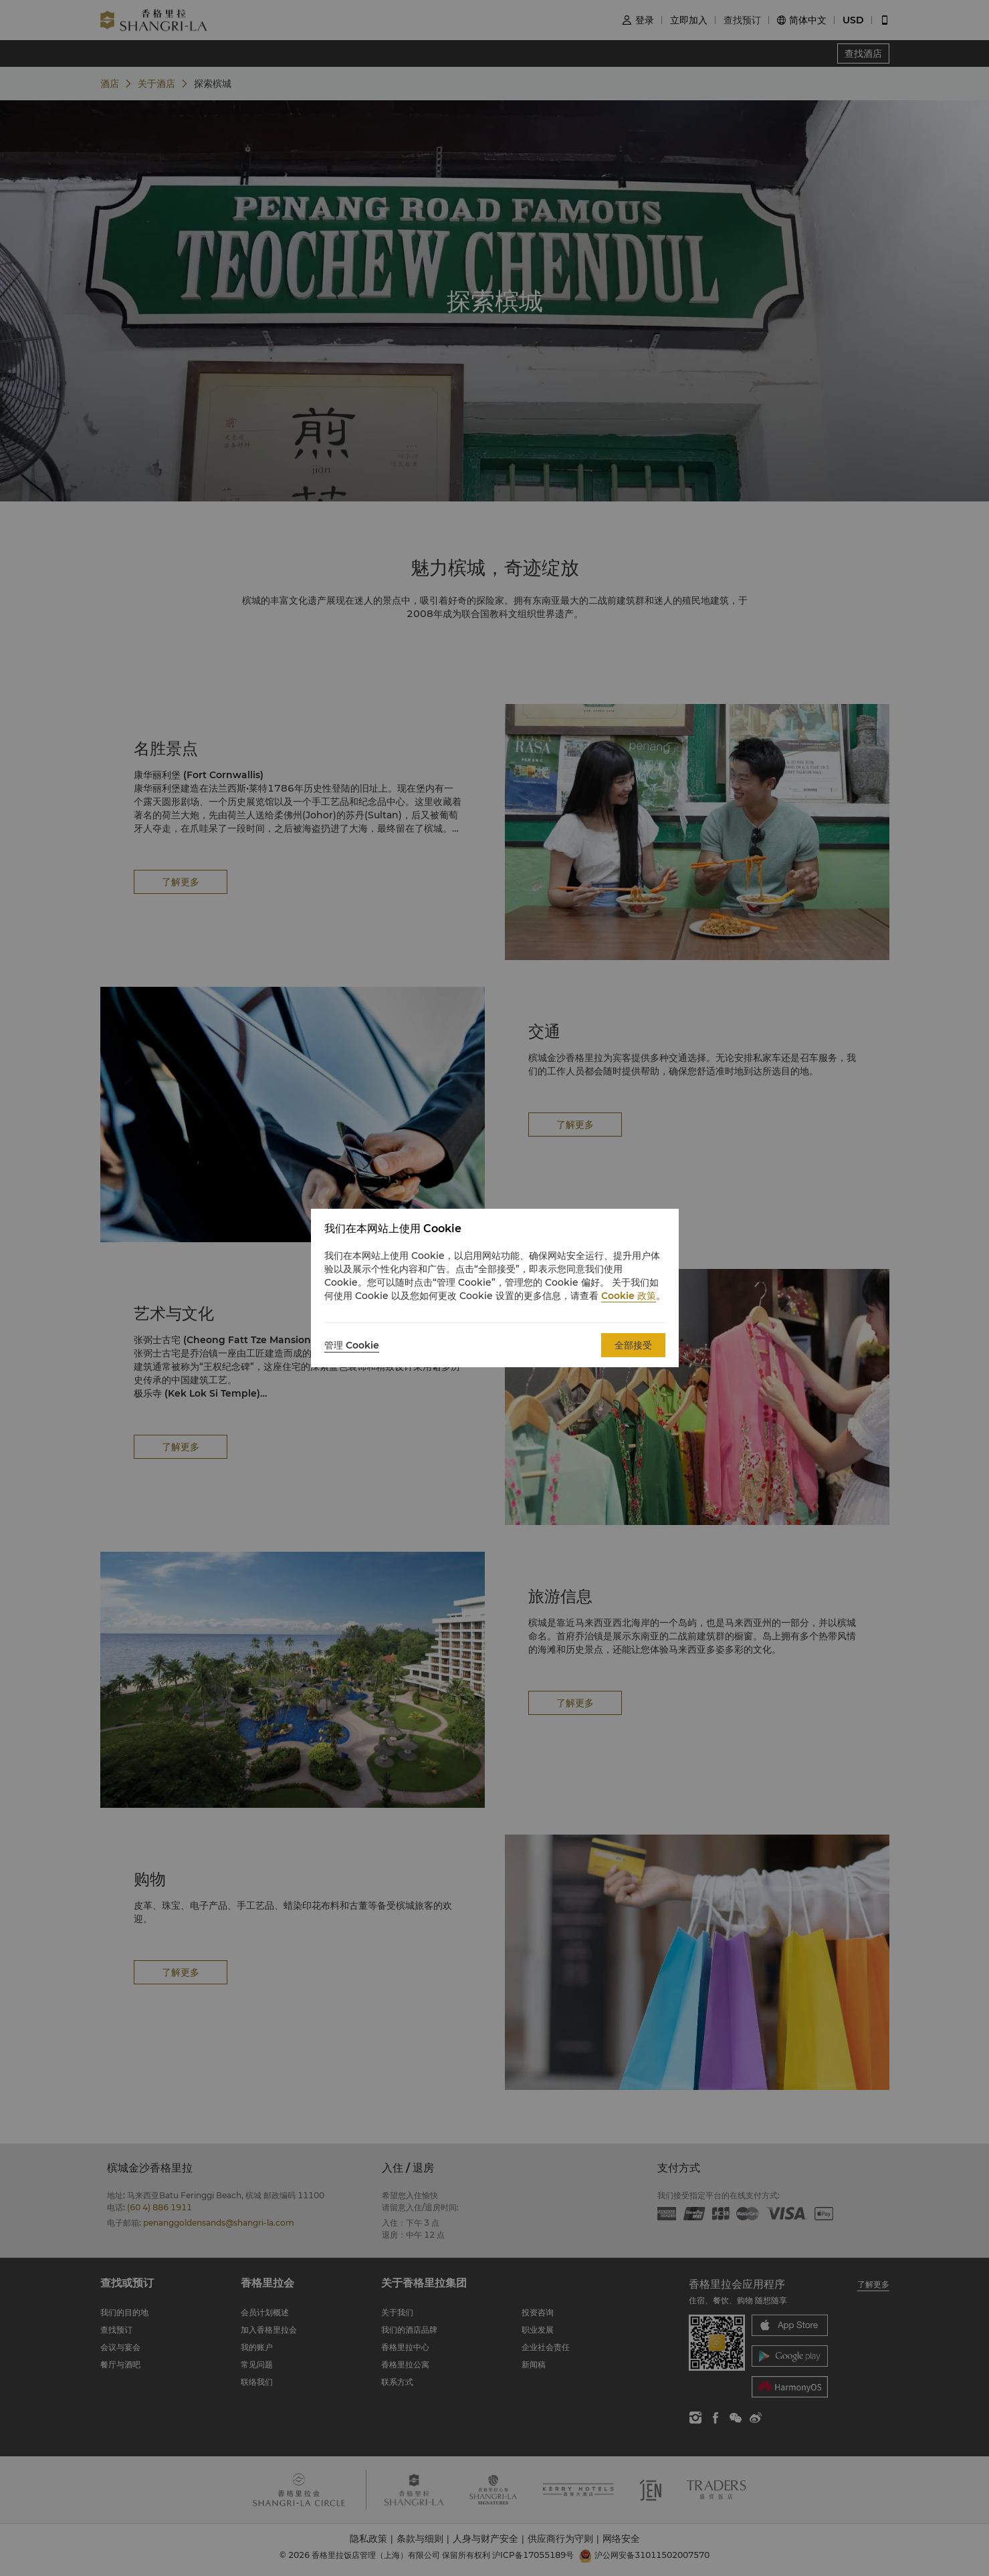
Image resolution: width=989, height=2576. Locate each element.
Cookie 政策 (628, 1296)
